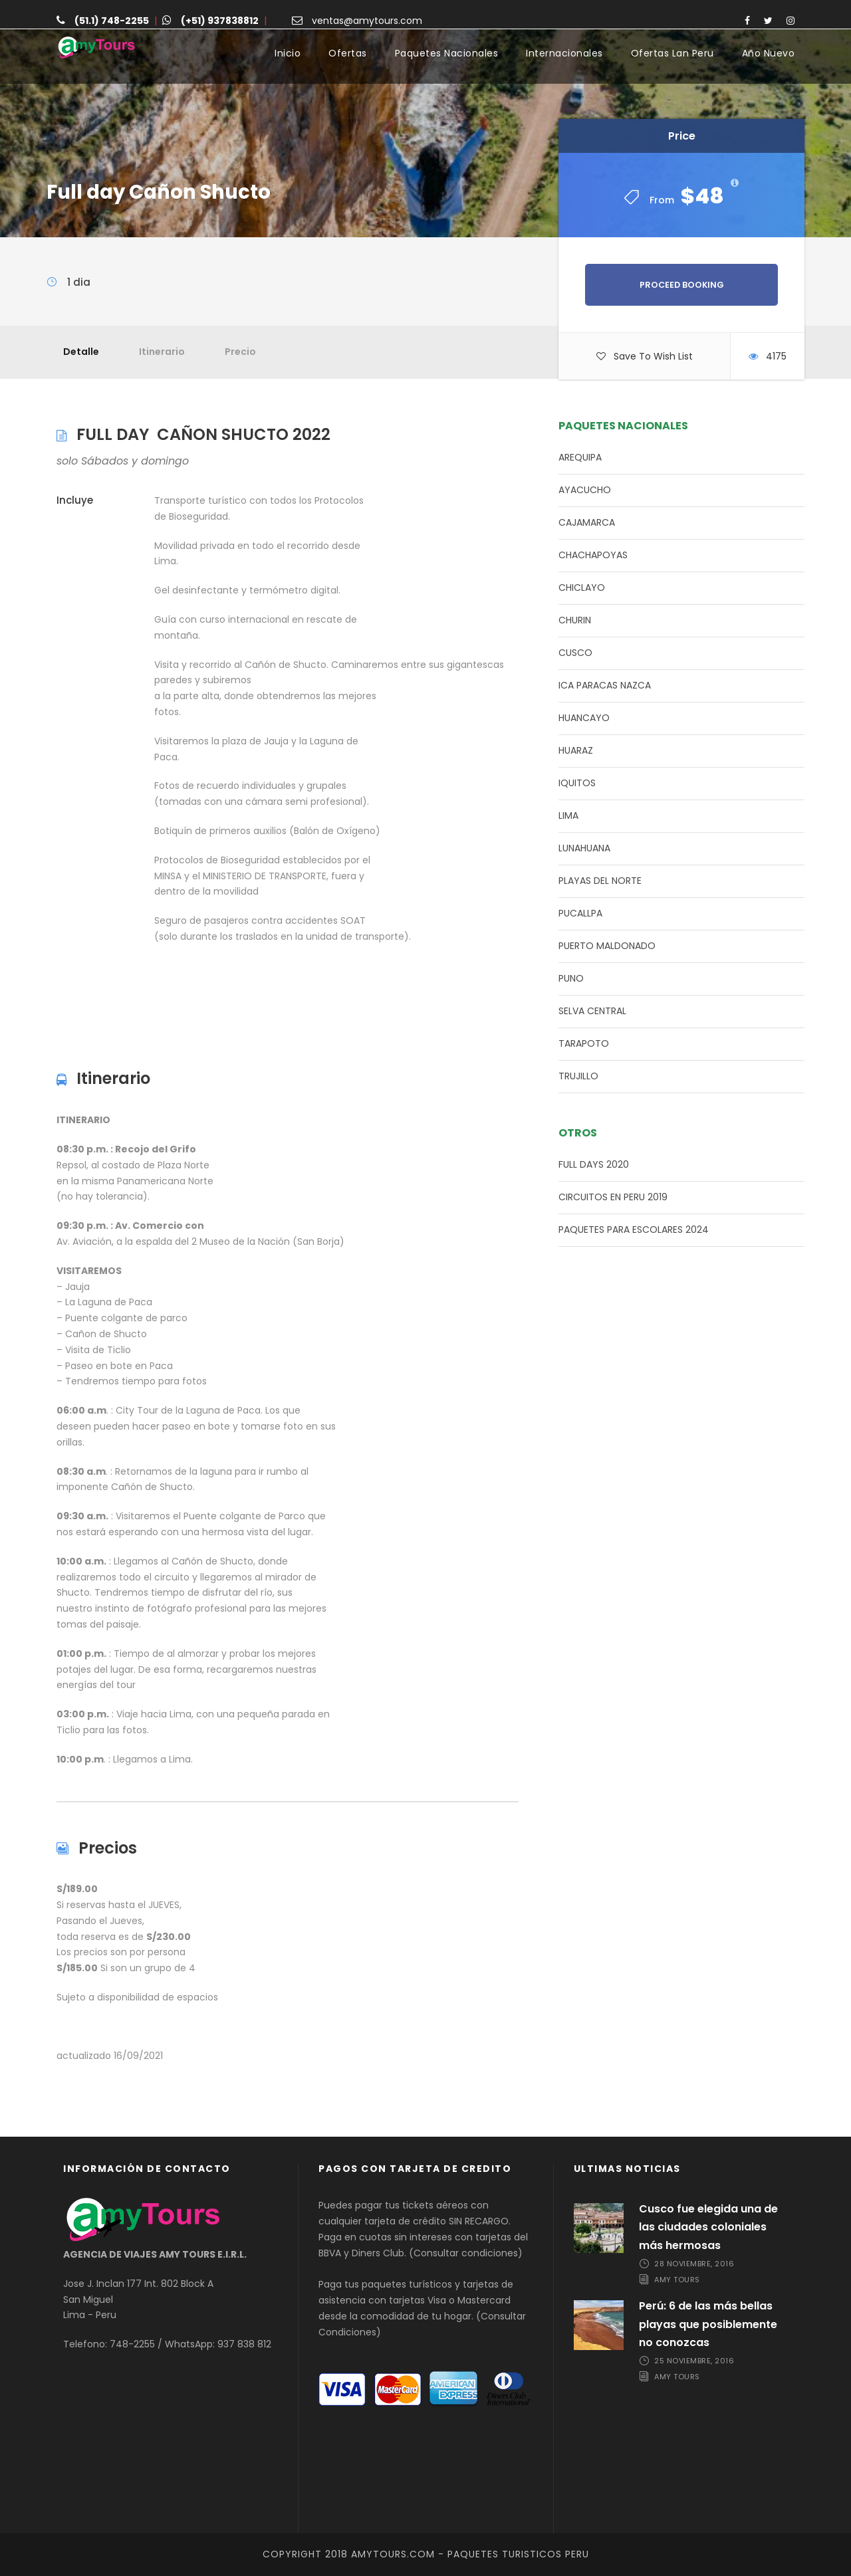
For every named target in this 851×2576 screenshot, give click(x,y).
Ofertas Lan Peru (672, 53)
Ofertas (347, 53)
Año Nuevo (768, 53)
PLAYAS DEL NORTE (600, 880)
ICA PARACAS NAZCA (604, 685)
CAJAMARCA (586, 522)
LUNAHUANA (584, 848)
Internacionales (564, 53)
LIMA (568, 815)
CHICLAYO (581, 587)
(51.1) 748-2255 (111, 20)
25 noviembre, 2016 (694, 2360)
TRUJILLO (578, 1076)
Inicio (288, 53)
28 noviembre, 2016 (694, 2263)
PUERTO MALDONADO (607, 945)
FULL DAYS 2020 (593, 1164)
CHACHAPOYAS (593, 555)
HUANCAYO (584, 717)
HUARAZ (575, 750)
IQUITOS (577, 783)
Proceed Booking (682, 284)
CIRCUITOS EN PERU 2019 (613, 1197)
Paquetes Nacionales (447, 53)
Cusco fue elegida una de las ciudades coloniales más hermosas (708, 2226)
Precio (240, 351)
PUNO (571, 978)
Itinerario (162, 351)
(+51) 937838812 (220, 20)
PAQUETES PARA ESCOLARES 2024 (633, 1229)
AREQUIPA (580, 457)
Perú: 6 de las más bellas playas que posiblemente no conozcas (708, 2323)
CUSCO (575, 652)
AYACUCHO (584, 489)
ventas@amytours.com (367, 20)
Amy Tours (677, 2279)
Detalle (81, 351)
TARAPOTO (583, 1043)
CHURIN (574, 620)
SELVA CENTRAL (592, 1011)
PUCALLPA (580, 913)
